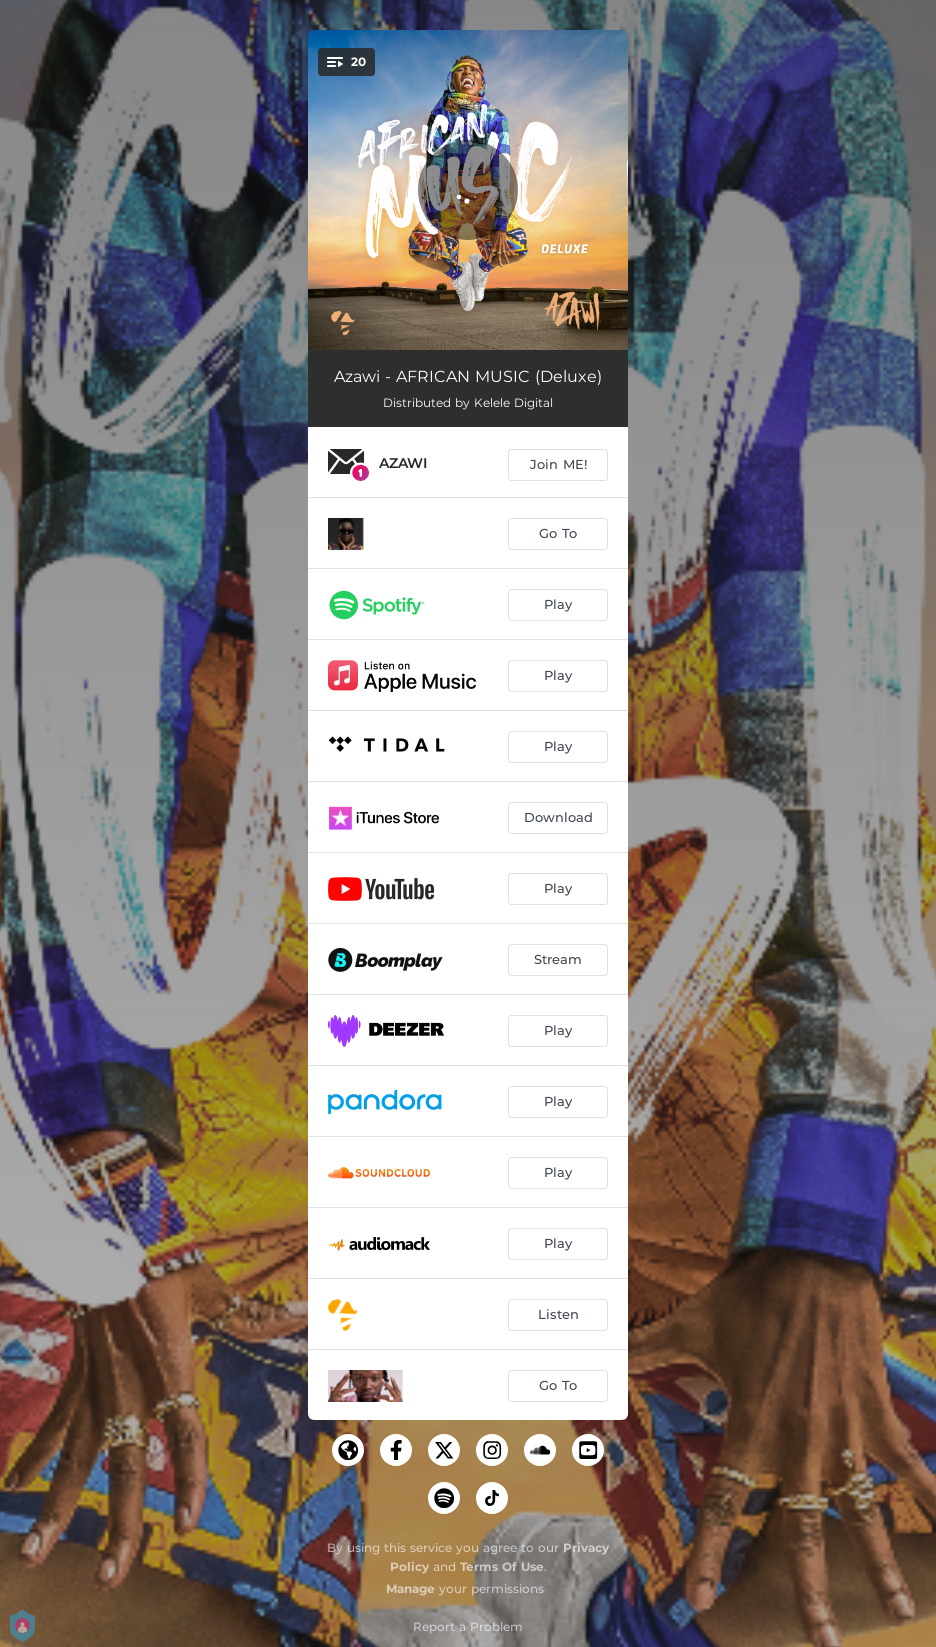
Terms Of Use (502, 1566)
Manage (410, 1588)
